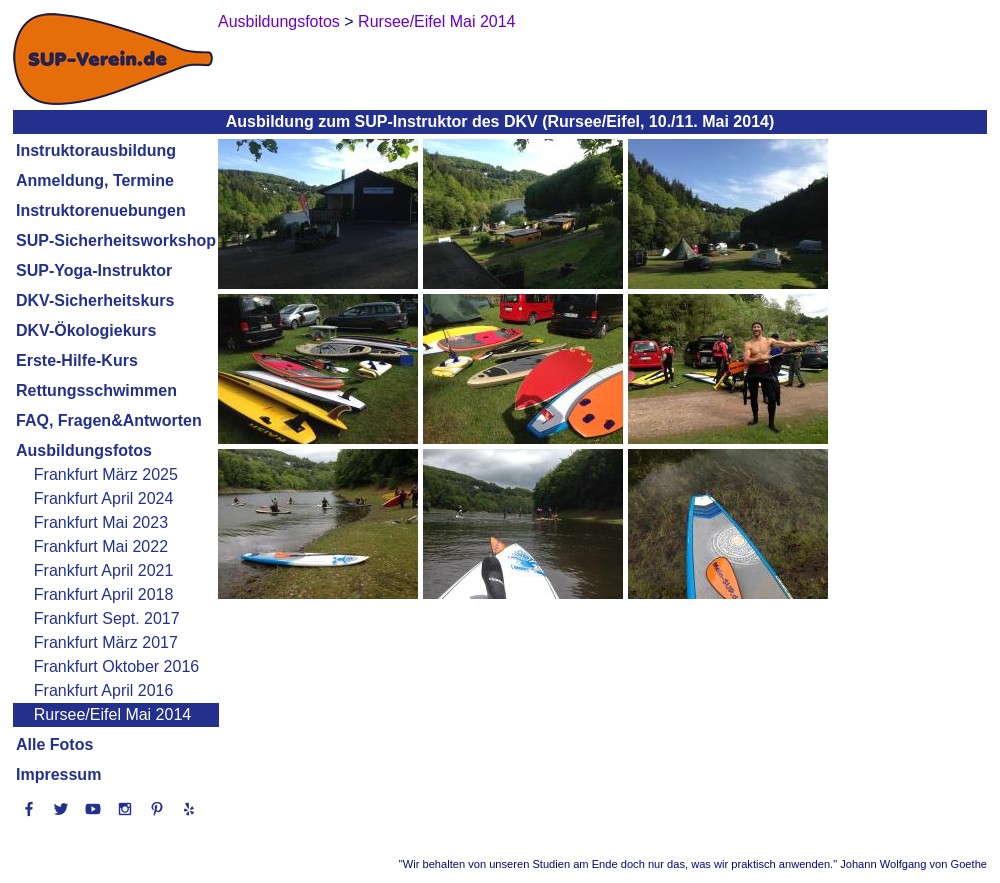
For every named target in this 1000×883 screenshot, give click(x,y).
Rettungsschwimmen (96, 390)
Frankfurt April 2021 (104, 570)
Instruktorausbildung (96, 150)
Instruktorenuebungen (101, 210)
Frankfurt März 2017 (106, 642)
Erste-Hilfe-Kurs (77, 360)
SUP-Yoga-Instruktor (94, 270)
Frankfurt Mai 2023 (101, 522)
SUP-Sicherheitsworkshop (116, 240)
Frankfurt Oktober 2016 (116, 666)
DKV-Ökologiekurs (86, 330)
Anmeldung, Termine (95, 180)
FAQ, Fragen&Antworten (109, 420)
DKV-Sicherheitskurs (95, 300)
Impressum (58, 774)
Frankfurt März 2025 (106, 474)
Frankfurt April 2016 (104, 690)
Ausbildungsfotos (84, 450)
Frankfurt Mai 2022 (101, 546)
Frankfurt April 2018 (104, 594)
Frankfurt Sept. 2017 (107, 618)
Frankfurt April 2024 (104, 498)
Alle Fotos (54, 744)
